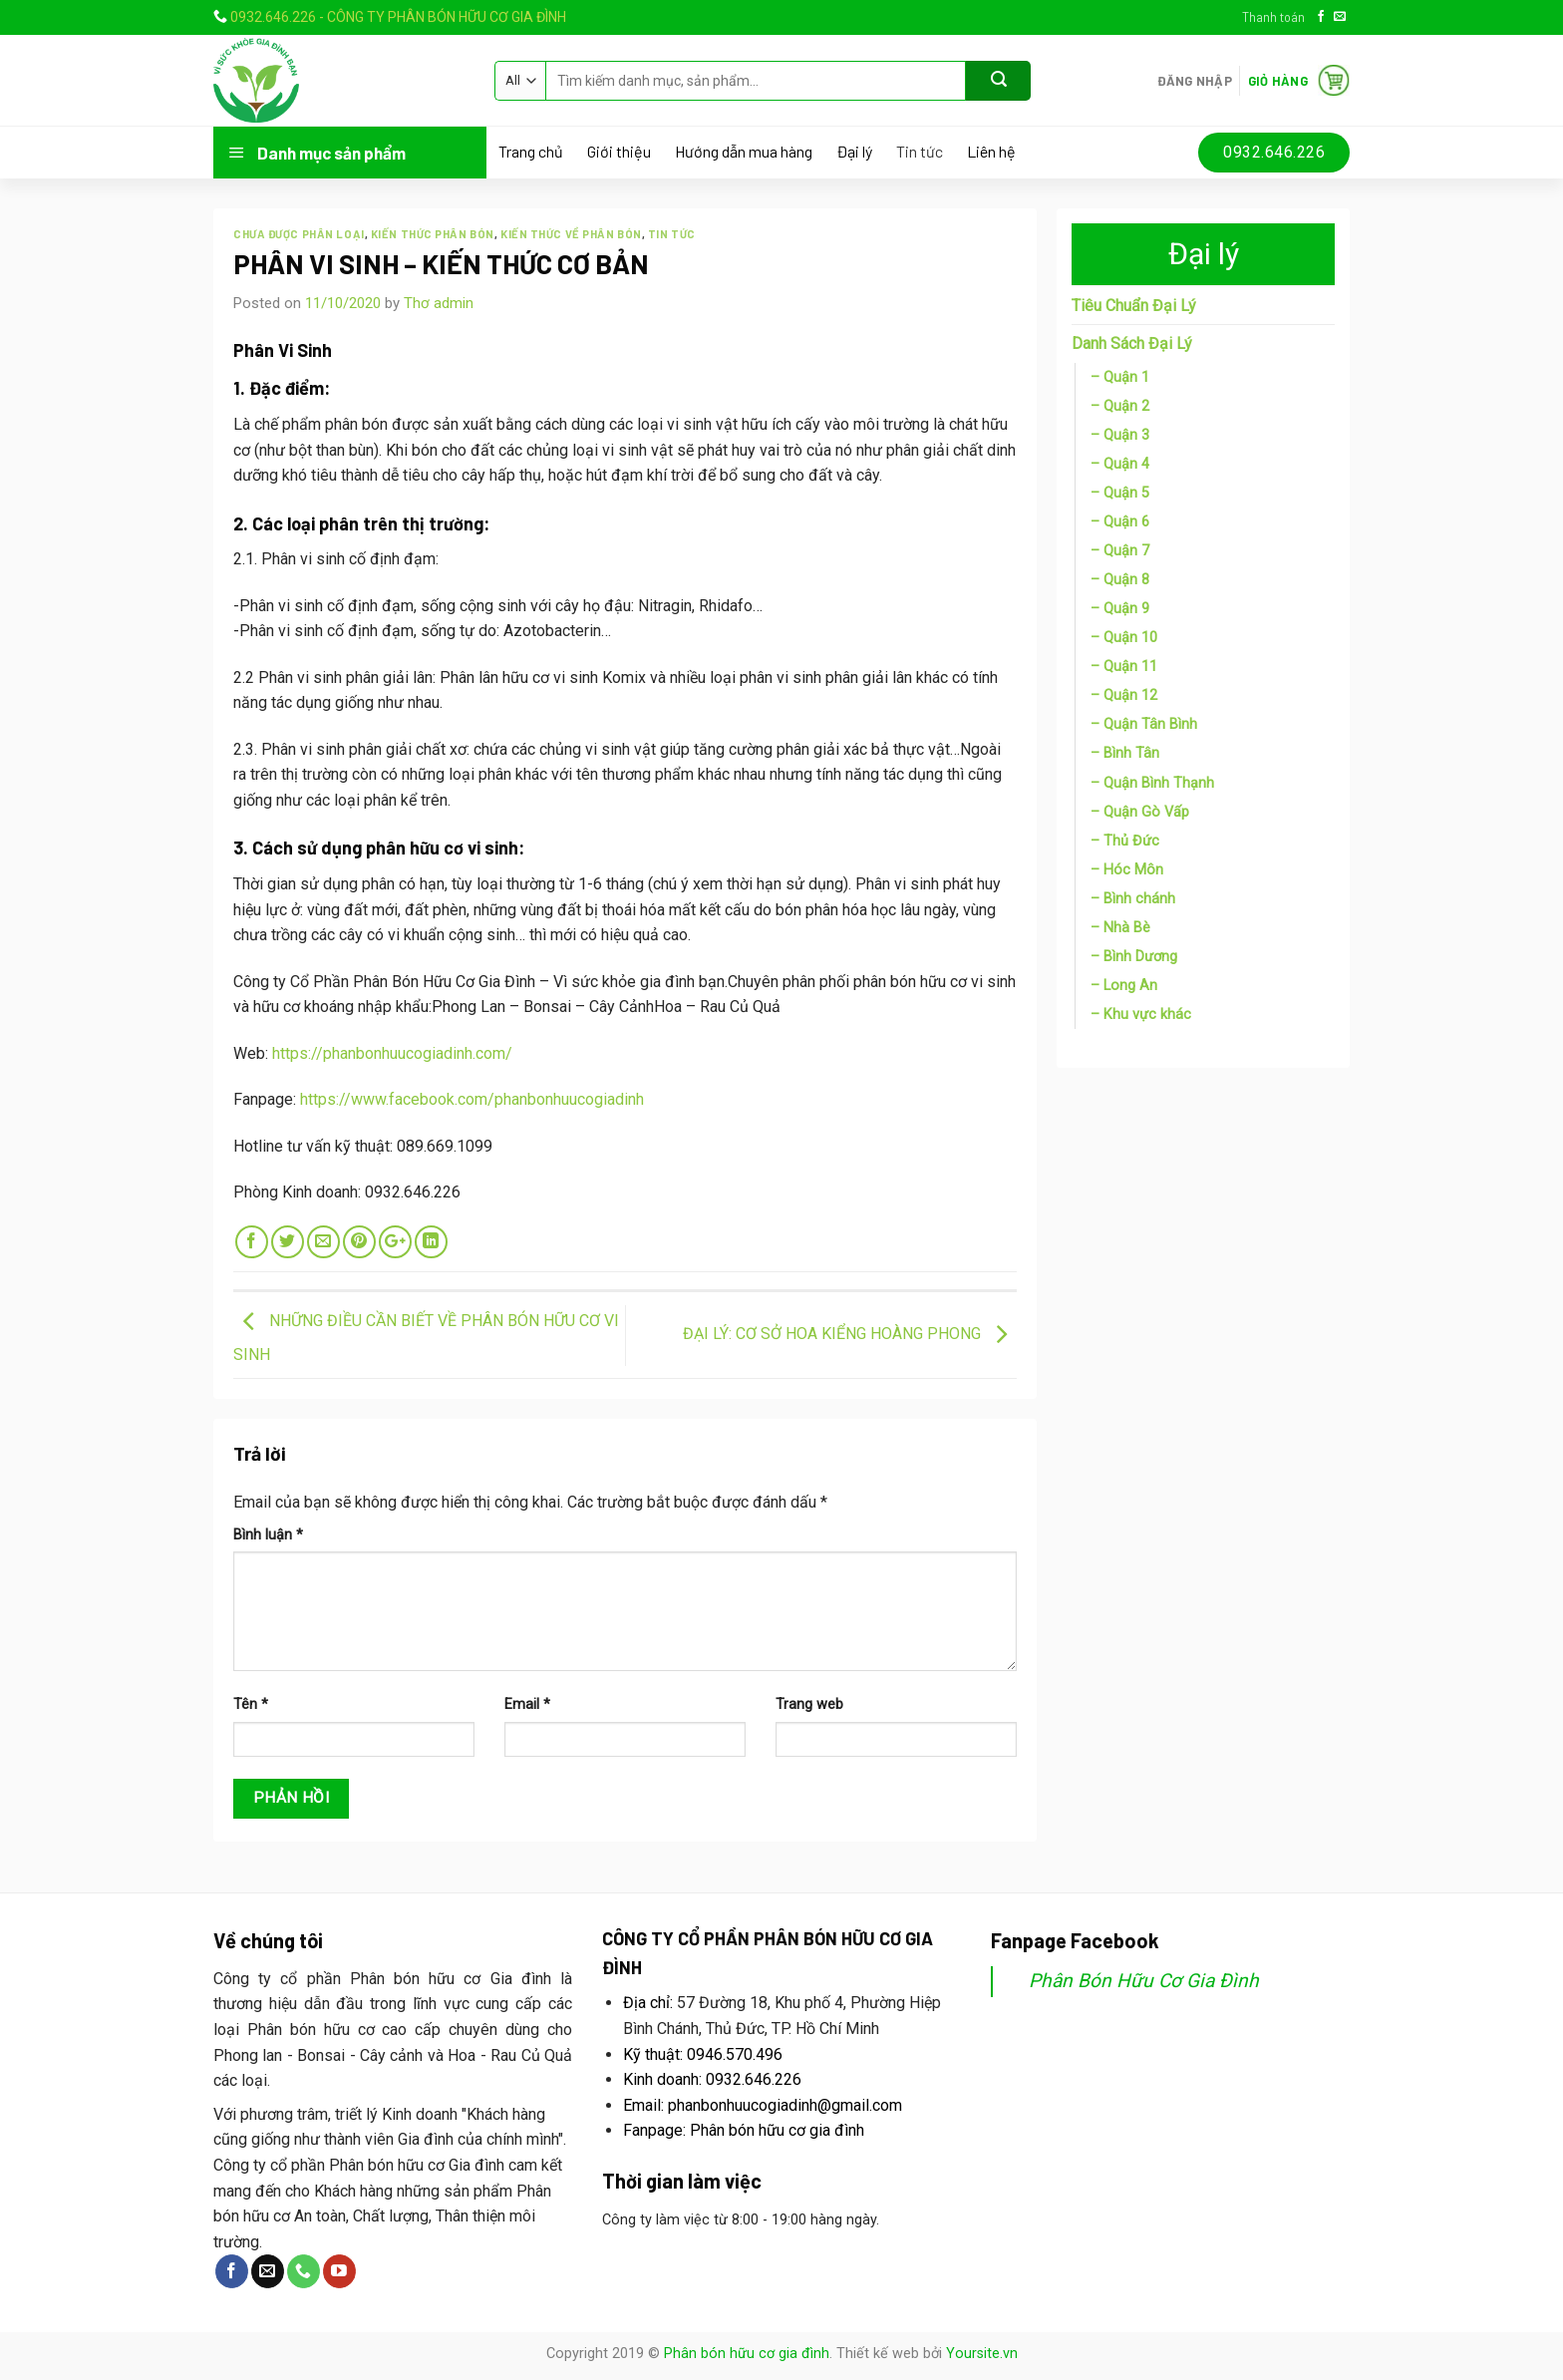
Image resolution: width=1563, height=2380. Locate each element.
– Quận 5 (1120, 493)
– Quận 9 (1120, 608)
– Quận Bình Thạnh (1152, 783)
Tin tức (919, 152)
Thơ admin (438, 303)
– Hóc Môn (1127, 869)
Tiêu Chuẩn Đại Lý (1134, 305)
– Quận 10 (1124, 637)
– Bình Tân (1125, 753)
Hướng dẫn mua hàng (743, 152)
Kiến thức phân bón (432, 233)
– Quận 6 (1120, 521)
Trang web (809, 1704)
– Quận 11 (1124, 666)
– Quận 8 (1120, 579)
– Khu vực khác (1141, 1014)
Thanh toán (1273, 17)
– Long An (1124, 985)
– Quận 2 (1120, 406)
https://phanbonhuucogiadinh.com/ (392, 1053)
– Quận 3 (1120, 435)
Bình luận (268, 1535)
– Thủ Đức (1125, 841)
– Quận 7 (1120, 550)
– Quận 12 (1124, 695)
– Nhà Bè (1120, 927)
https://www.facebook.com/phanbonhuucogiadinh (472, 1099)
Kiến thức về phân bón (571, 233)
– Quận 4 (1120, 464)
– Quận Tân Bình (1144, 724)
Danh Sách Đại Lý (1132, 343)
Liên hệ (991, 152)
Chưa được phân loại (299, 233)
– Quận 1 (1120, 377)
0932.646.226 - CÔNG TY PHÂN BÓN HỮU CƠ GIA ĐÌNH (398, 17)
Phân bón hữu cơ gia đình (746, 2353)
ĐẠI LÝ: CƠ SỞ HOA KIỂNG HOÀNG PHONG (850, 1333)
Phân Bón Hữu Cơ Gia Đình (1144, 1980)
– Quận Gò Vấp (1140, 812)
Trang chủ (530, 152)
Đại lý (854, 152)
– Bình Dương (1134, 956)
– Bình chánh (1133, 898)
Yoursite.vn (982, 2353)
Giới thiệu (619, 152)
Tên (250, 1704)
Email (527, 1704)
